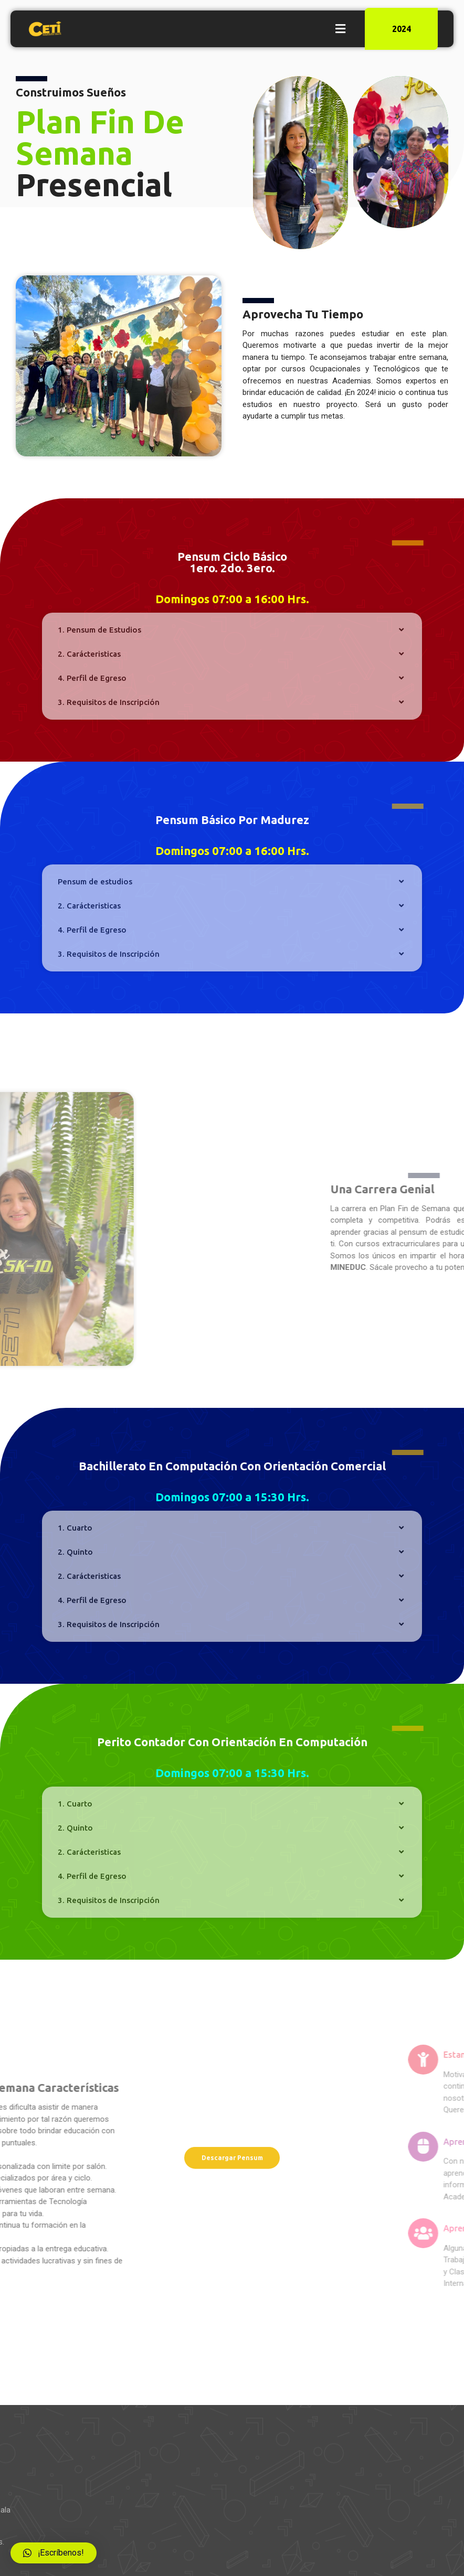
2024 (401, 29)
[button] (340, 29)
